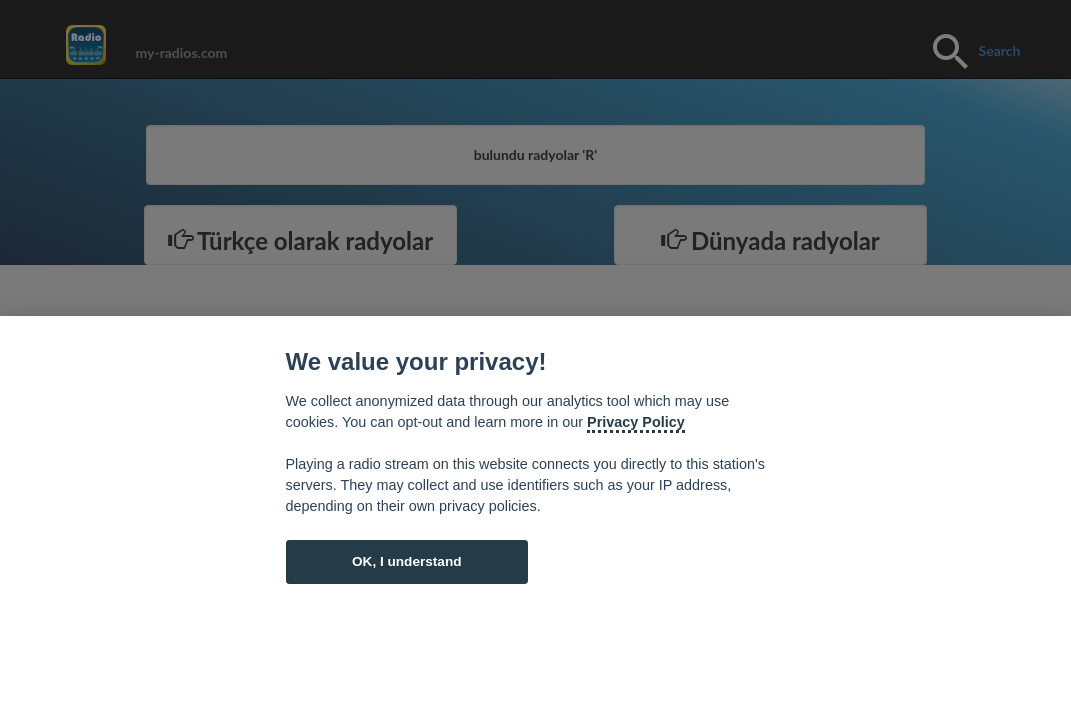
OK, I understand (407, 561)
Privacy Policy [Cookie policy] (636, 422)
